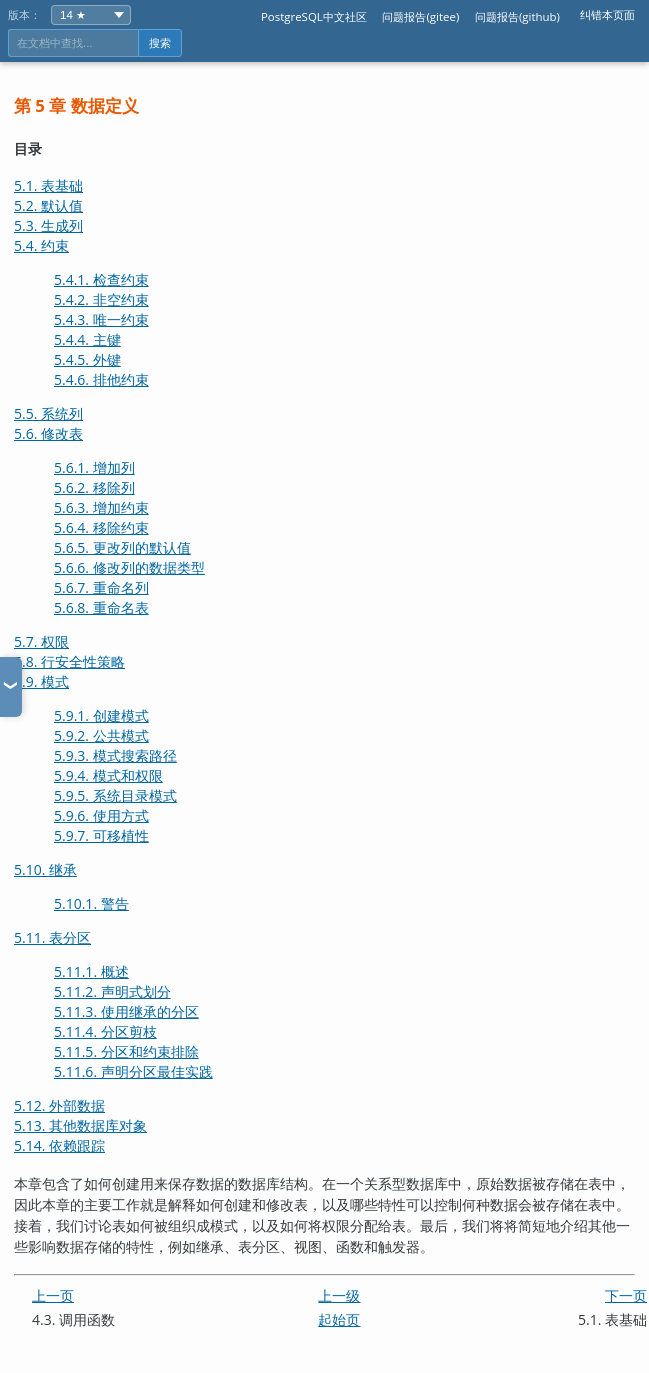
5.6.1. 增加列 (94, 467)
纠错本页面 (607, 14)
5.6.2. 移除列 (94, 487)
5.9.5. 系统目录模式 (115, 795)
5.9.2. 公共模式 (101, 735)
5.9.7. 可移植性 (101, 835)
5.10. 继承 (45, 869)
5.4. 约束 (41, 245)
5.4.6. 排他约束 (101, 379)
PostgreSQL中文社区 (314, 16)
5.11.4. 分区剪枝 (105, 1031)
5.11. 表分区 (52, 937)
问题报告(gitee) (420, 16)
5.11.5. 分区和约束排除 (126, 1051)
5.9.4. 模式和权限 (108, 775)
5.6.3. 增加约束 (101, 507)
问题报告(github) (517, 16)
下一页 (626, 1295)
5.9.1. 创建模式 (101, 715)
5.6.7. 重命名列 (101, 587)
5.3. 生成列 (48, 225)
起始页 (339, 1319)
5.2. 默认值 (48, 205)
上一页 (53, 1295)
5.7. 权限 (41, 641)
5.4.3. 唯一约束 (101, 319)
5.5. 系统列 (48, 413)
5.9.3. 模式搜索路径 (115, 755)
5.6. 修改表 (48, 433)
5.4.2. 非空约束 (101, 299)
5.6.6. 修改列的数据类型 (129, 567)
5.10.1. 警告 (91, 903)
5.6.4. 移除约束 (101, 527)
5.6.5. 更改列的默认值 (122, 547)
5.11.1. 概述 (91, 971)
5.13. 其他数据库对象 (80, 1125)
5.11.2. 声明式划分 (112, 991)
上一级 (339, 1295)
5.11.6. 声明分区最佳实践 (133, 1071)
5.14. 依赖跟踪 (59, 1145)
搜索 (160, 43)
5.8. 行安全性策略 (69, 661)
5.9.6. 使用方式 (101, 815)
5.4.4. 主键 (87, 339)
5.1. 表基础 (48, 185)
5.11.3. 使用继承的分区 (126, 1011)
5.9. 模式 (41, 681)
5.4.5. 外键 (87, 359)
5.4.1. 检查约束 (101, 279)
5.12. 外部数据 (59, 1105)
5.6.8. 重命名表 (101, 607)
